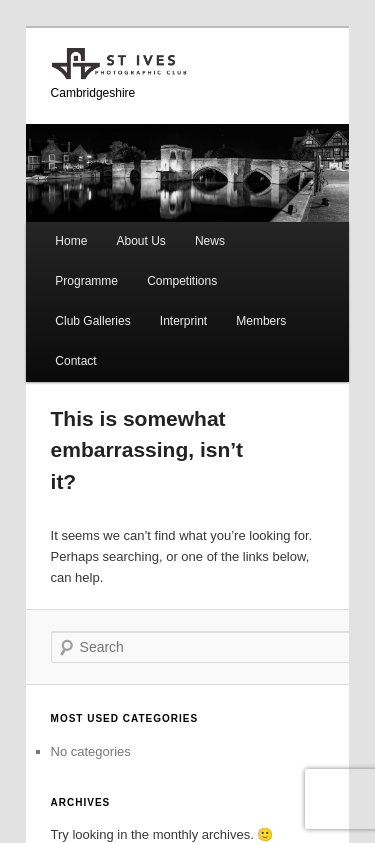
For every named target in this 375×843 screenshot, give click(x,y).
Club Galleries (92, 321)
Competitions (182, 281)
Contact (75, 361)
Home (71, 241)
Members (261, 321)
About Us (140, 241)
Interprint (183, 321)
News (210, 241)
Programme (86, 281)
